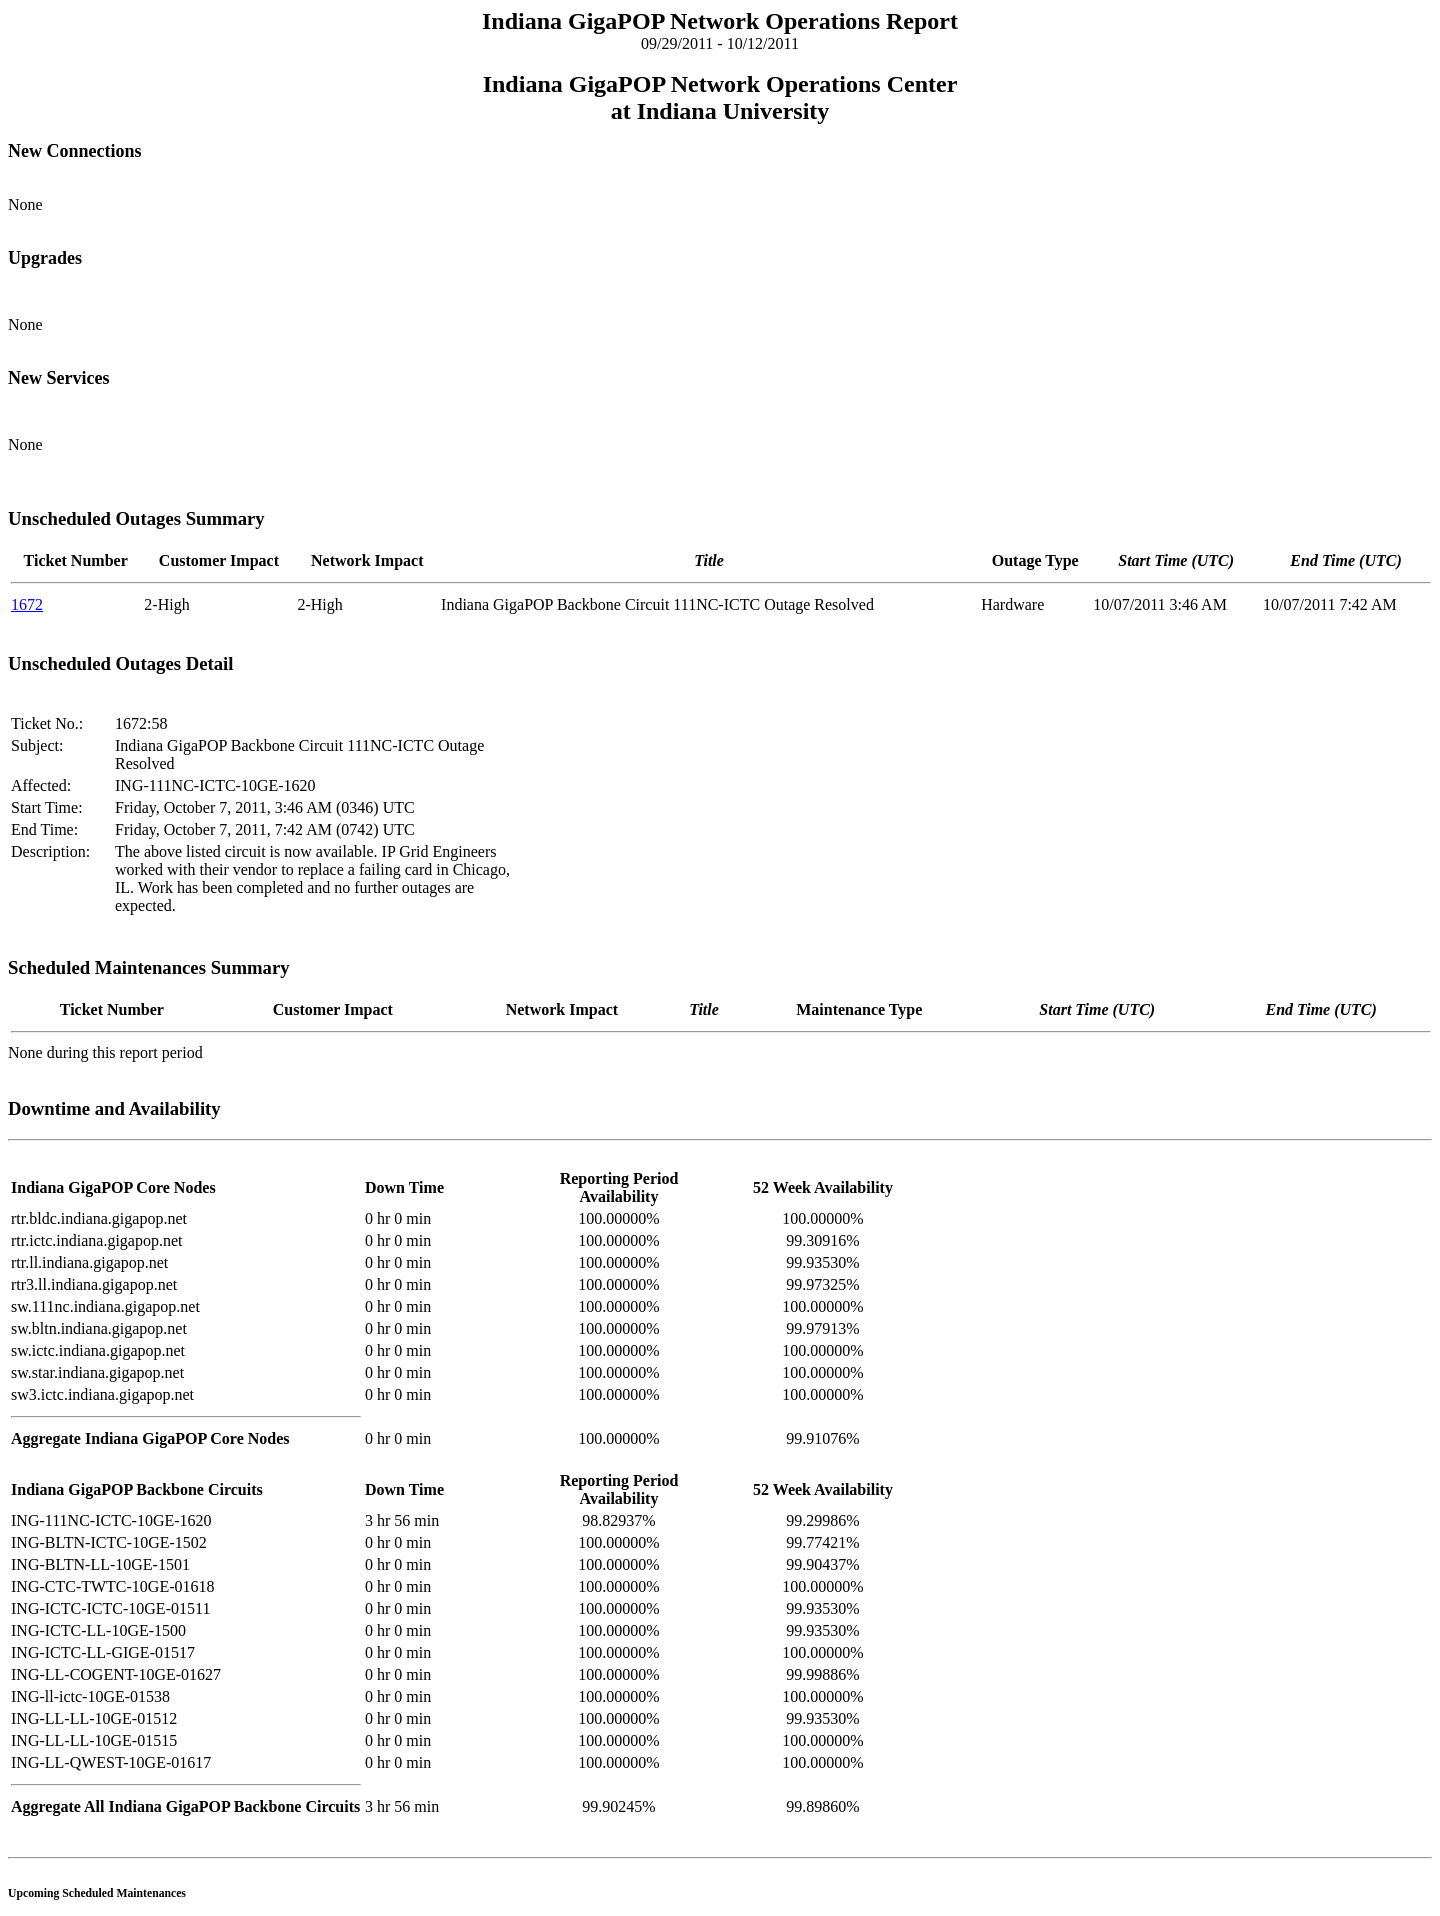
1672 (27, 604)
